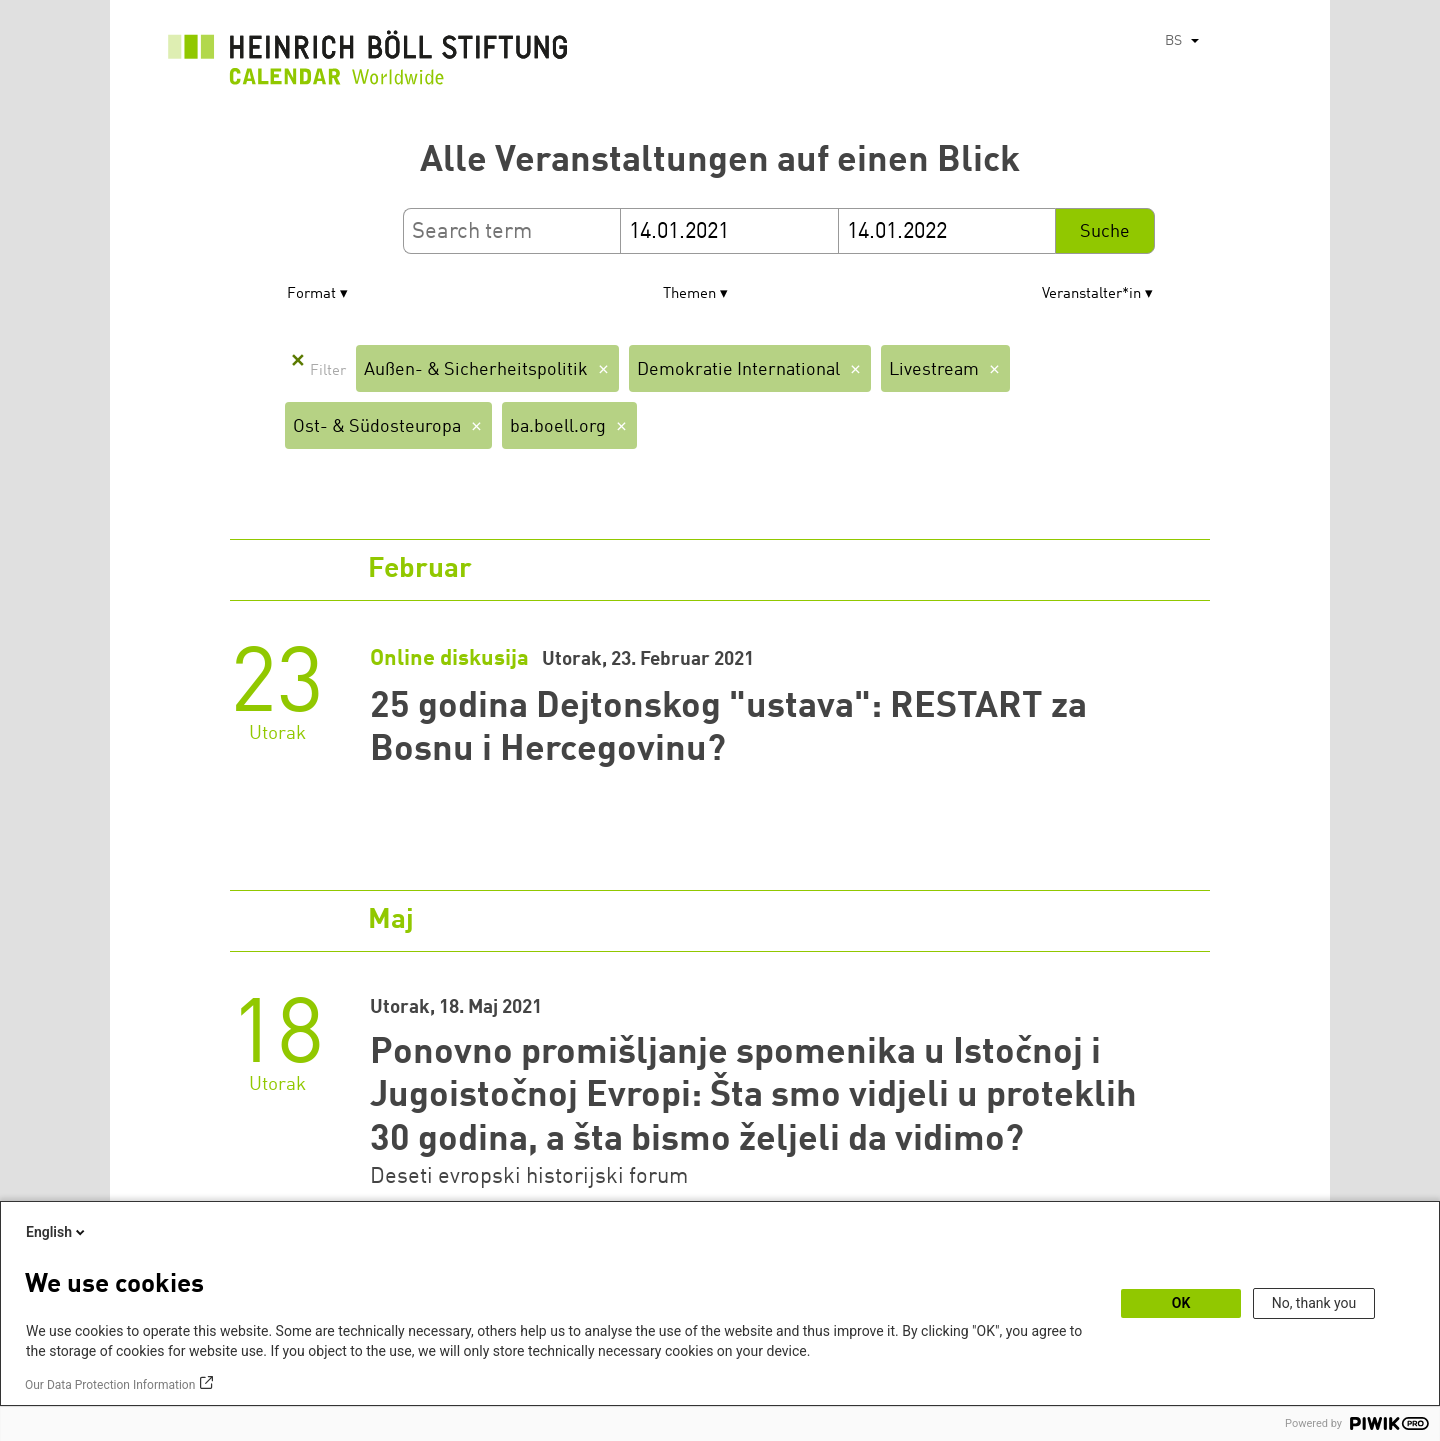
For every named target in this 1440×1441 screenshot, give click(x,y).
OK (1181, 1303)
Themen (689, 294)
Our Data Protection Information (110, 1385)
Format (311, 294)
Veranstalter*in (1091, 294)
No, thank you (1314, 1303)
